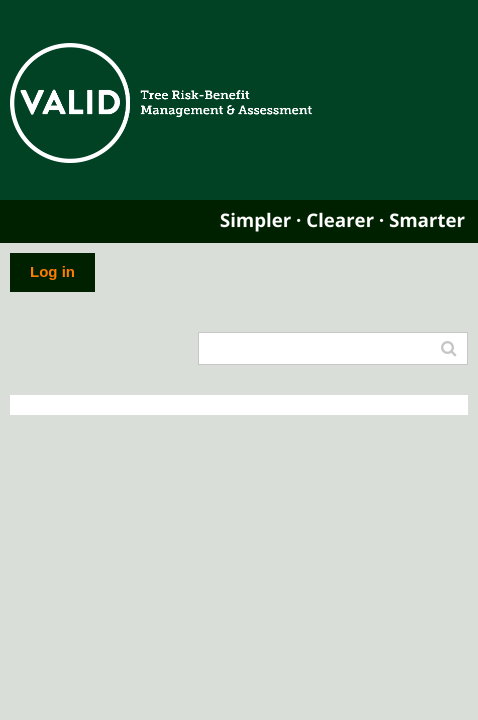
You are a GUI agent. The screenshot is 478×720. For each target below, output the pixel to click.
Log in (52, 271)
